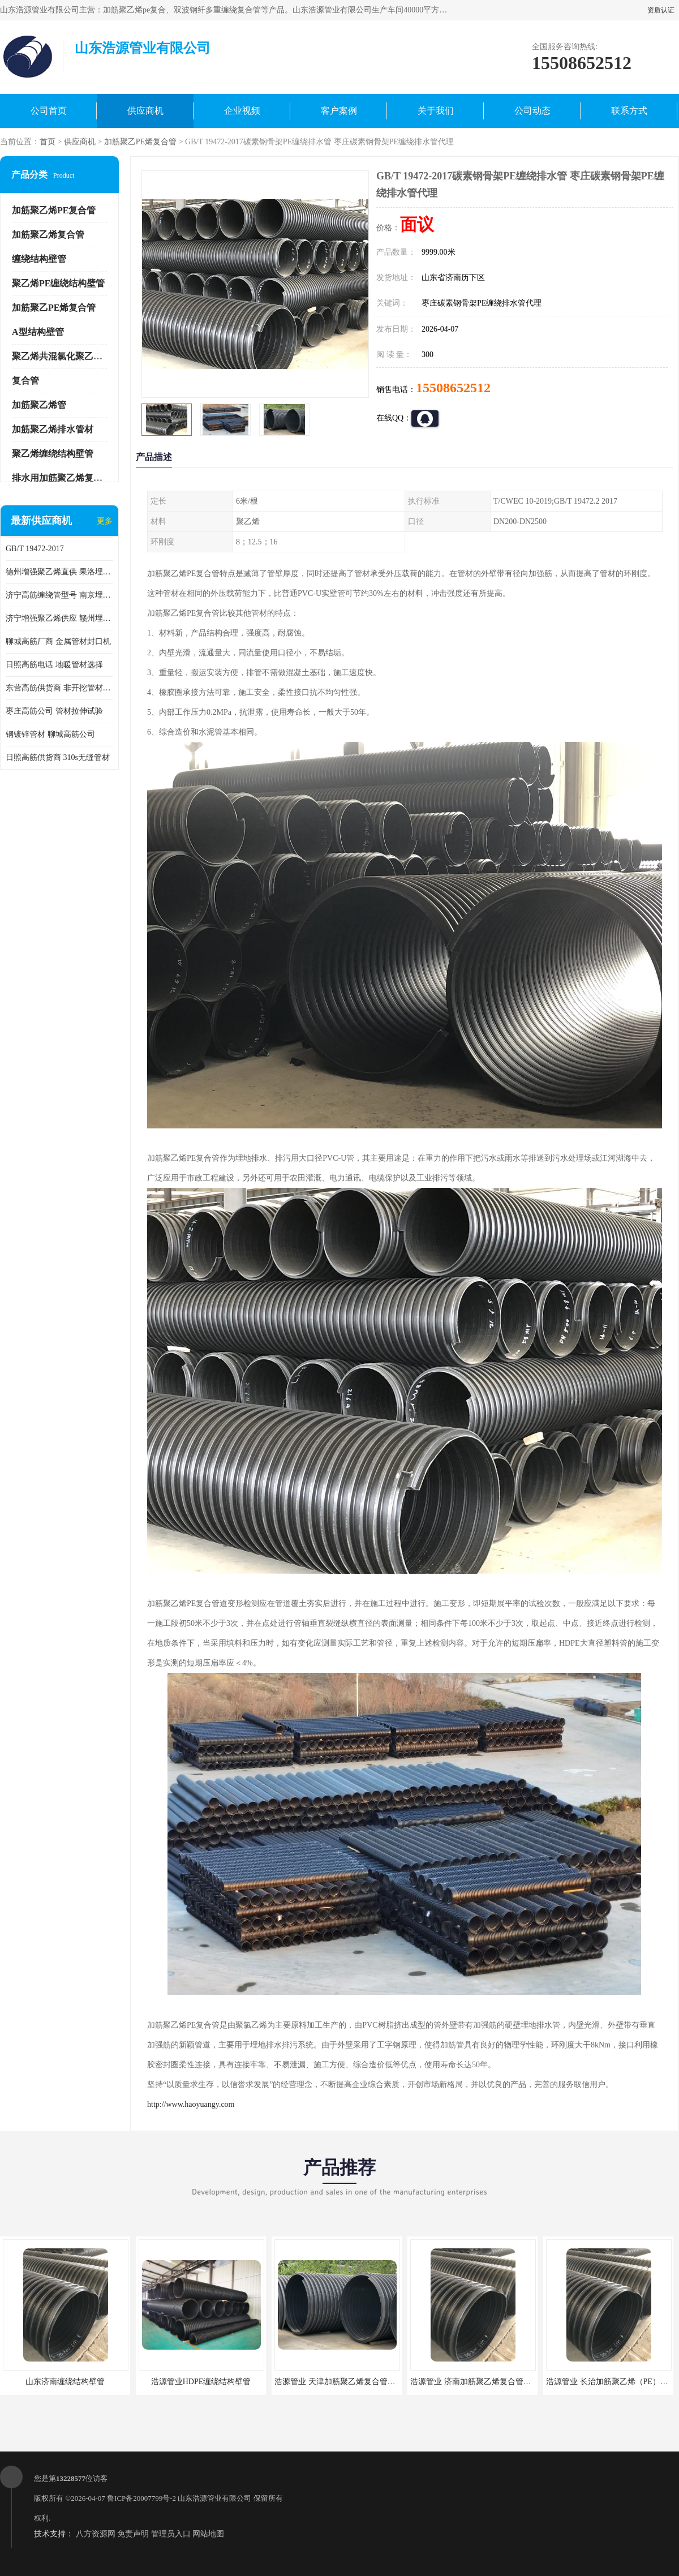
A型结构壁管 (38, 332)
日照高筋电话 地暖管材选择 (54, 664)
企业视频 (242, 110)
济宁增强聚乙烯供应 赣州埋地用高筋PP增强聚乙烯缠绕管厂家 (59, 618)
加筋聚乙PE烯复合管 (140, 142)
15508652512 (453, 387)
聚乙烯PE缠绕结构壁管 (58, 283)
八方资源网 (95, 2534)
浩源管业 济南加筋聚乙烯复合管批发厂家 (482, 2381)
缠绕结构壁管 (39, 259)
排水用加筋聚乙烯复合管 (61, 478)
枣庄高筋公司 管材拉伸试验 (54, 711)
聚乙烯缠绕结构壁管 (52, 453)
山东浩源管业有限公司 (214, 2498)
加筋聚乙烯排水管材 (52, 429)
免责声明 (133, 2534)
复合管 (25, 380)
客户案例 (339, 110)
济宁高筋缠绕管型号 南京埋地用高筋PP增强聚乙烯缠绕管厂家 (59, 595)
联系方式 (629, 110)
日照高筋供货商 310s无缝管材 (58, 757)
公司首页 (49, 110)
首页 (47, 142)
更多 (105, 521)
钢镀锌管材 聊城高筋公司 (50, 734)
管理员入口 (171, 2534)
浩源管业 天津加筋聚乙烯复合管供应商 (342, 2381)
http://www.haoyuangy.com (191, 2104)
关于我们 (436, 110)
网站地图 (208, 2534)
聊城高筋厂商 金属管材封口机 (58, 641)
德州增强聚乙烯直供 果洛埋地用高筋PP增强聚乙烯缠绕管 (59, 572)
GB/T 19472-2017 (35, 548)
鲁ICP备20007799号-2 (141, 2498)
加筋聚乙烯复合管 (48, 234)
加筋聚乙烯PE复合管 (54, 210)
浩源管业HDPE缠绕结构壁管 (201, 2381)
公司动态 (532, 110)
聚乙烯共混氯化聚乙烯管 (61, 356)
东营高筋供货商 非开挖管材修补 (59, 688)
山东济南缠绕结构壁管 (65, 2381)
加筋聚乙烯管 (39, 405)
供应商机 (145, 110)
